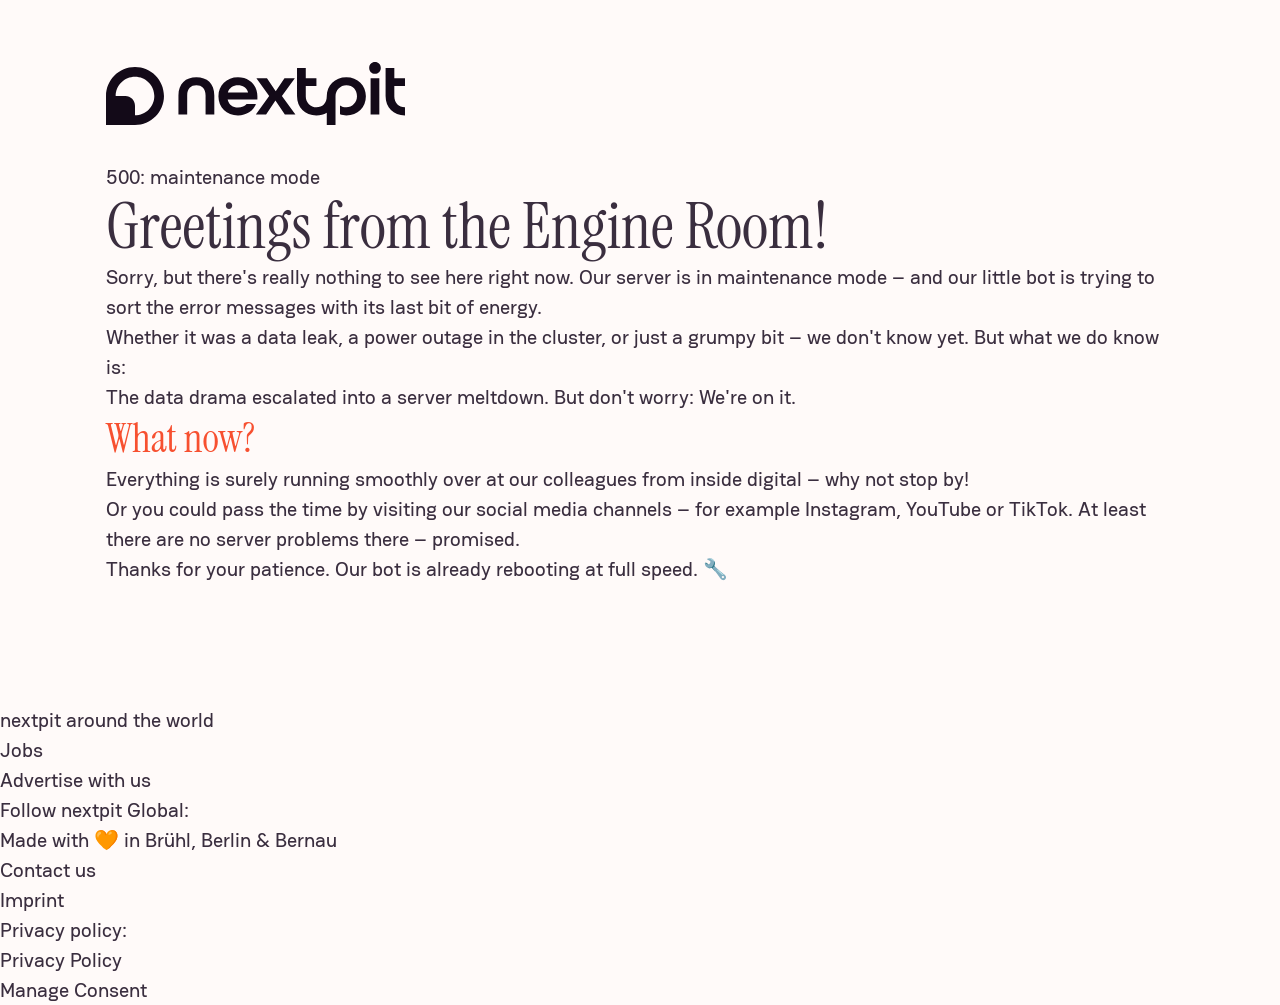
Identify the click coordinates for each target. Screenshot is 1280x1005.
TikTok (1038, 509)
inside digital (746, 479)
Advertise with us (75, 780)
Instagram (850, 509)
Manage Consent (73, 990)
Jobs (21, 750)
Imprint (32, 900)
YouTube (943, 509)
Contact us (48, 870)
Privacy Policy (61, 960)
